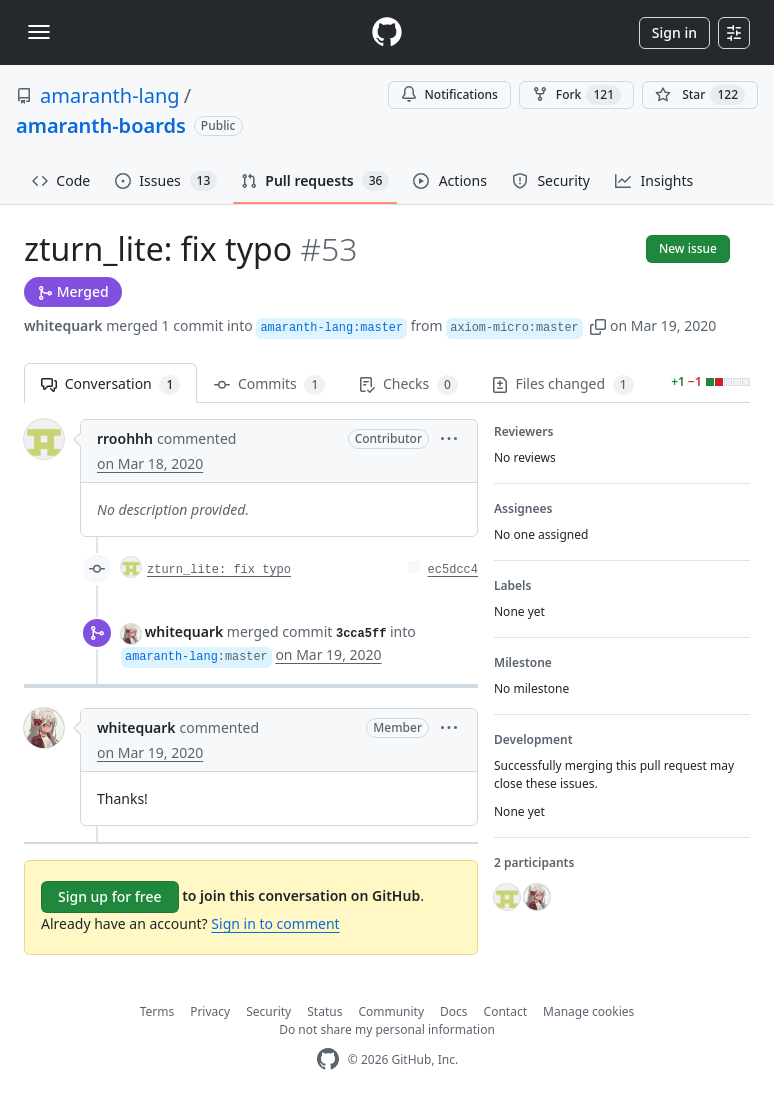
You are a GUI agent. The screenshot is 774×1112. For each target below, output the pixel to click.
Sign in (674, 32)
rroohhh (125, 438)
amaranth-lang (110, 95)
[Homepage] (387, 32)
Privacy (210, 1011)
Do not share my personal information (387, 1029)
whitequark (63, 325)
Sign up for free (110, 896)
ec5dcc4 (453, 570)
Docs (454, 1011)
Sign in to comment (275, 923)
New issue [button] (688, 248)
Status (324, 1011)
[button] (598, 325)
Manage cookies (588, 1011)
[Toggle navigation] (39, 32)
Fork (576, 95)
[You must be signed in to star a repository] (700, 95)
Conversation (110, 384)
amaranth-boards (101, 125)
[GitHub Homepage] (328, 1059)
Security (268, 1011)
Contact (505, 1011)
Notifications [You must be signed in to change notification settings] (449, 94)
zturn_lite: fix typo (219, 570)
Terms (157, 1011)
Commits (269, 384)
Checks (408, 384)
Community (391, 1011)
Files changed (563, 384)
